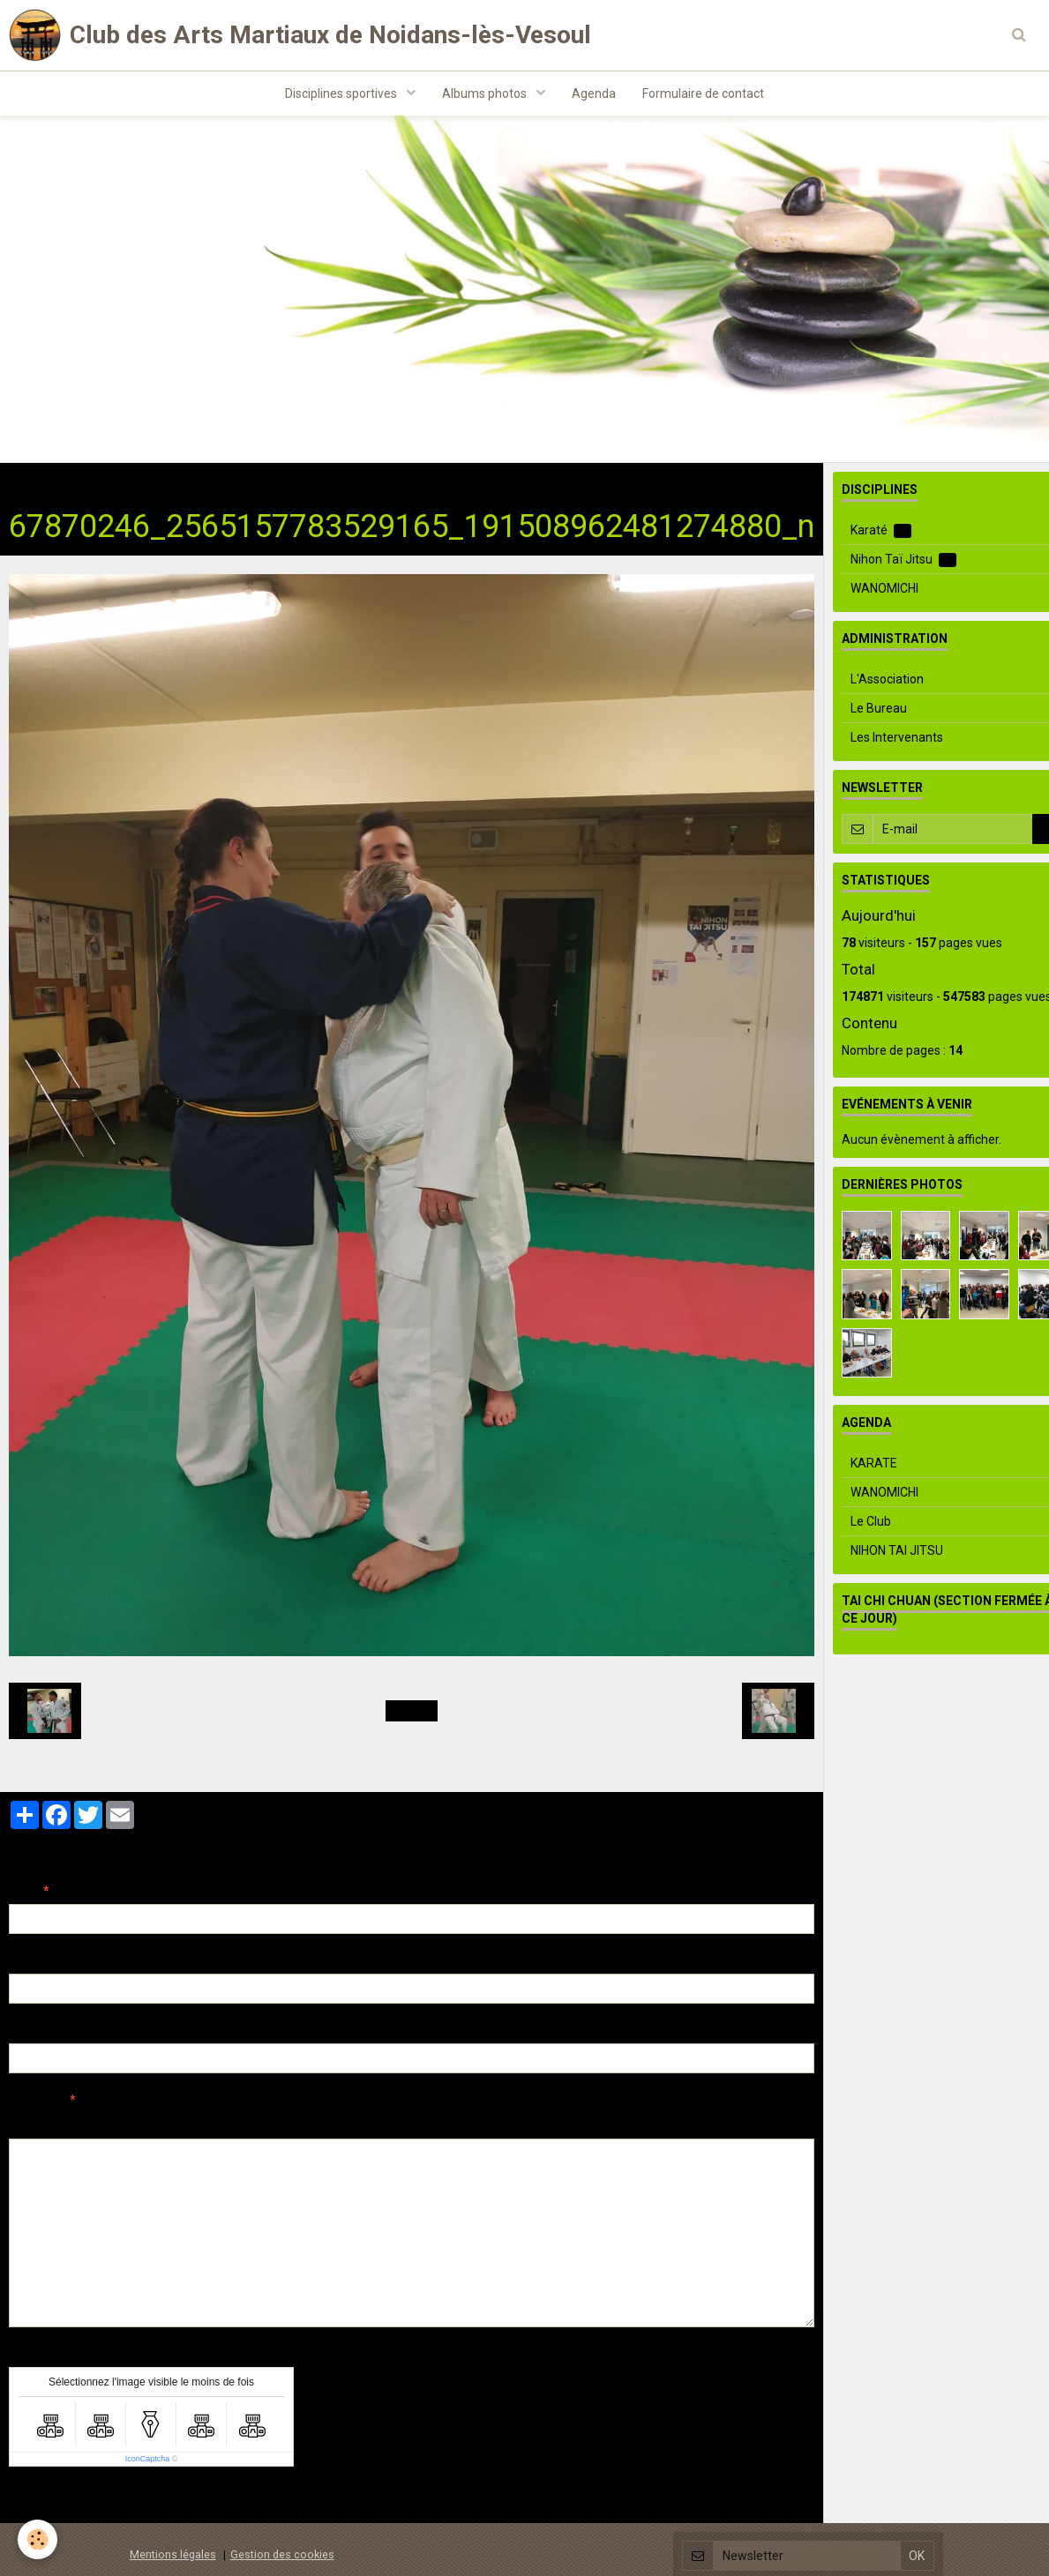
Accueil (29, 482)
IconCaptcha (147, 2460)
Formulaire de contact (703, 93)
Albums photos (485, 93)
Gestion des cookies (282, 2556)
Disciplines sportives (342, 93)
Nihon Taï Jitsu (219, 482)
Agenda (594, 93)
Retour (411, 1712)
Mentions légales (173, 2556)
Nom (23, 1892)
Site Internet (44, 2032)
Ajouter (46, 2501)
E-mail (28, 1962)
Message (36, 2101)
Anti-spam (39, 2355)
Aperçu (321, 2125)
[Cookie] (37, 2539)
